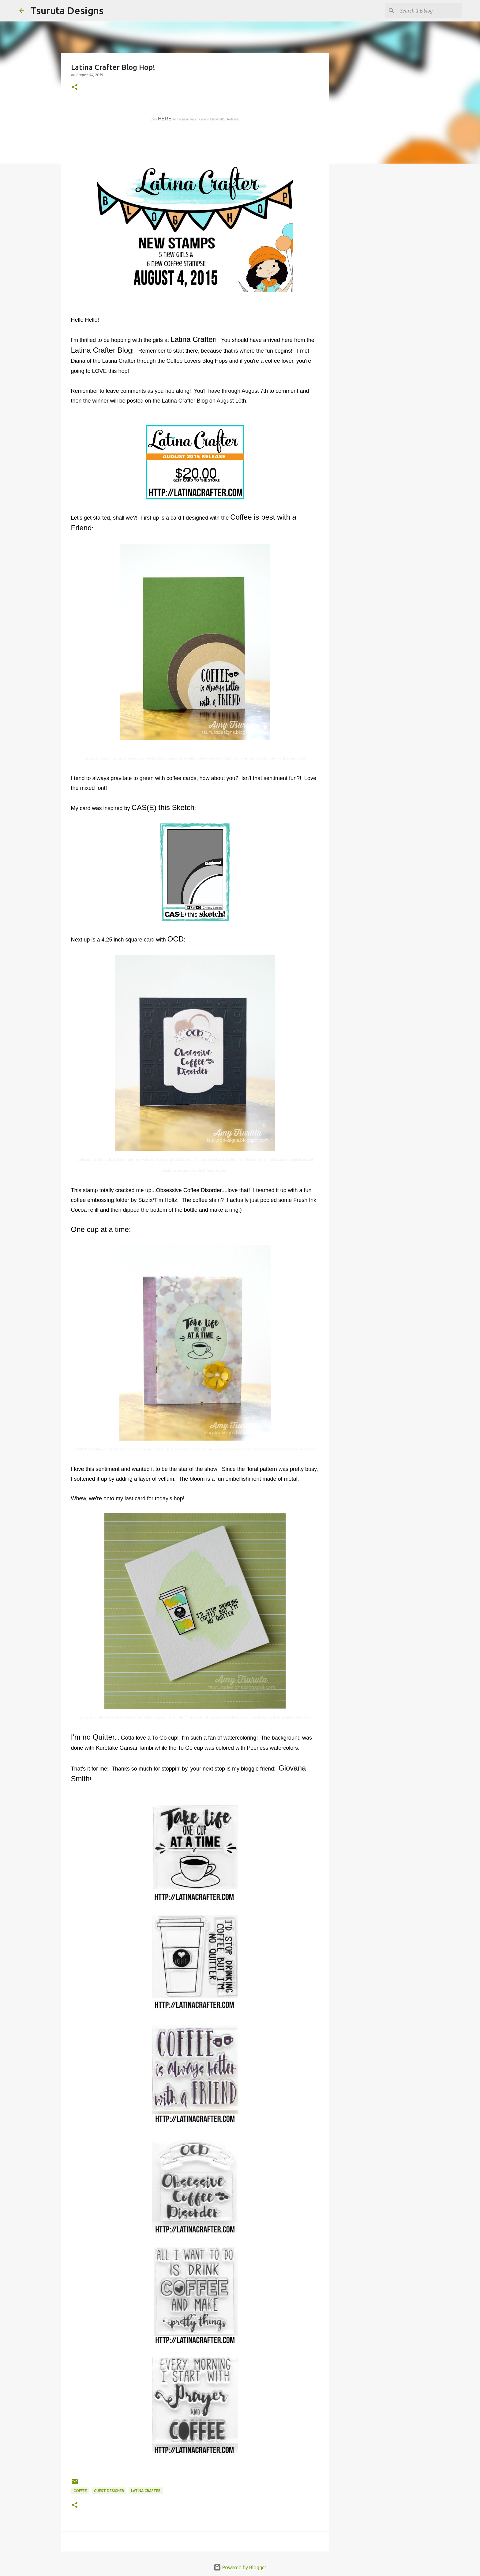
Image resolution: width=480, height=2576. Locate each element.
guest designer (109, 2491)
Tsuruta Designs (66, 10)
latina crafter (145, 2491)
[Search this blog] (430, 10)
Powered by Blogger (240, 2567)
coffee (80, 2491)
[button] (74, 87)
